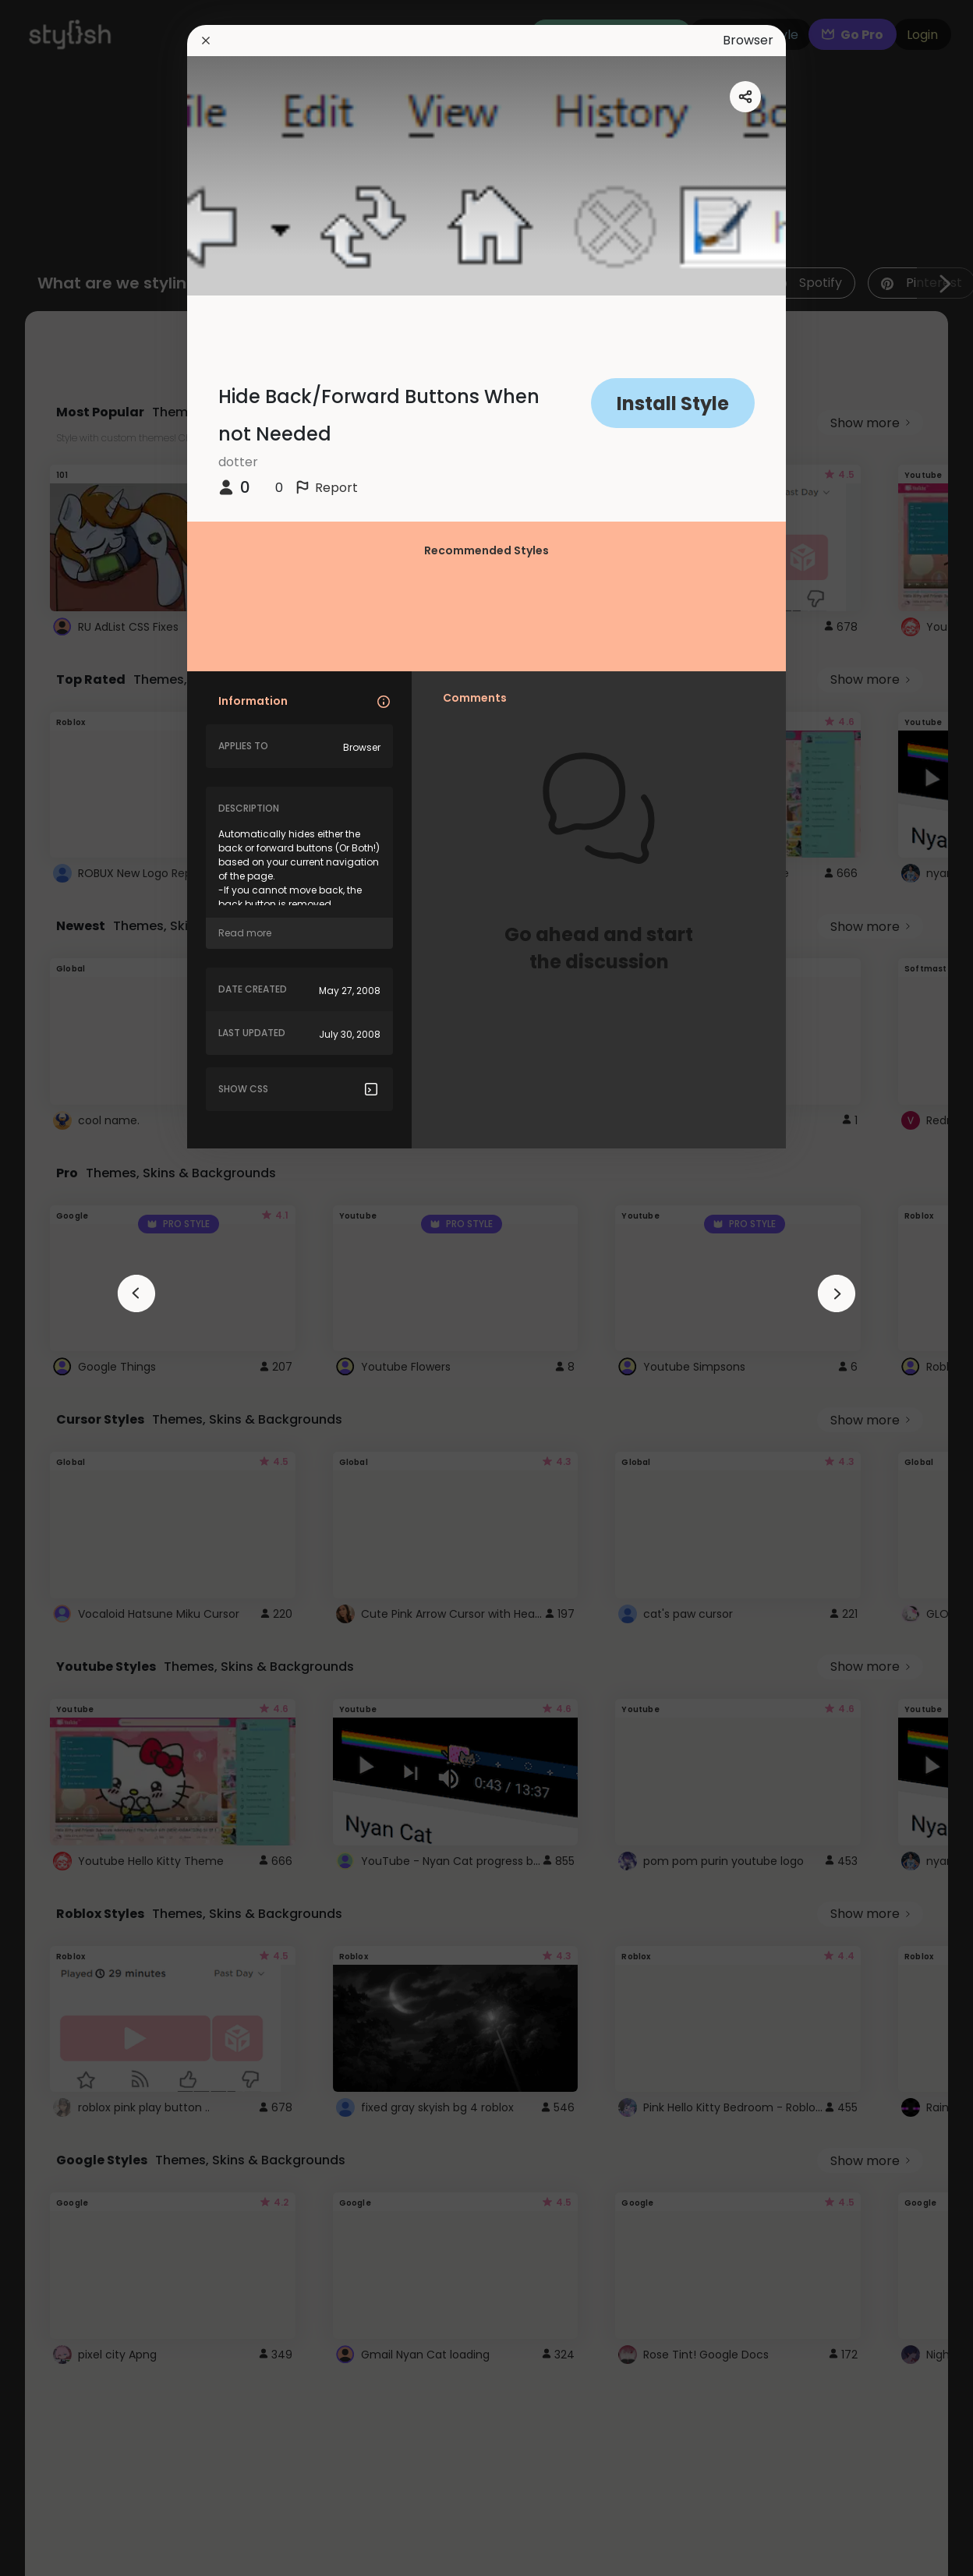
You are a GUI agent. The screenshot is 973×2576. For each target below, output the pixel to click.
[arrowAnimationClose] (136, 1293)
